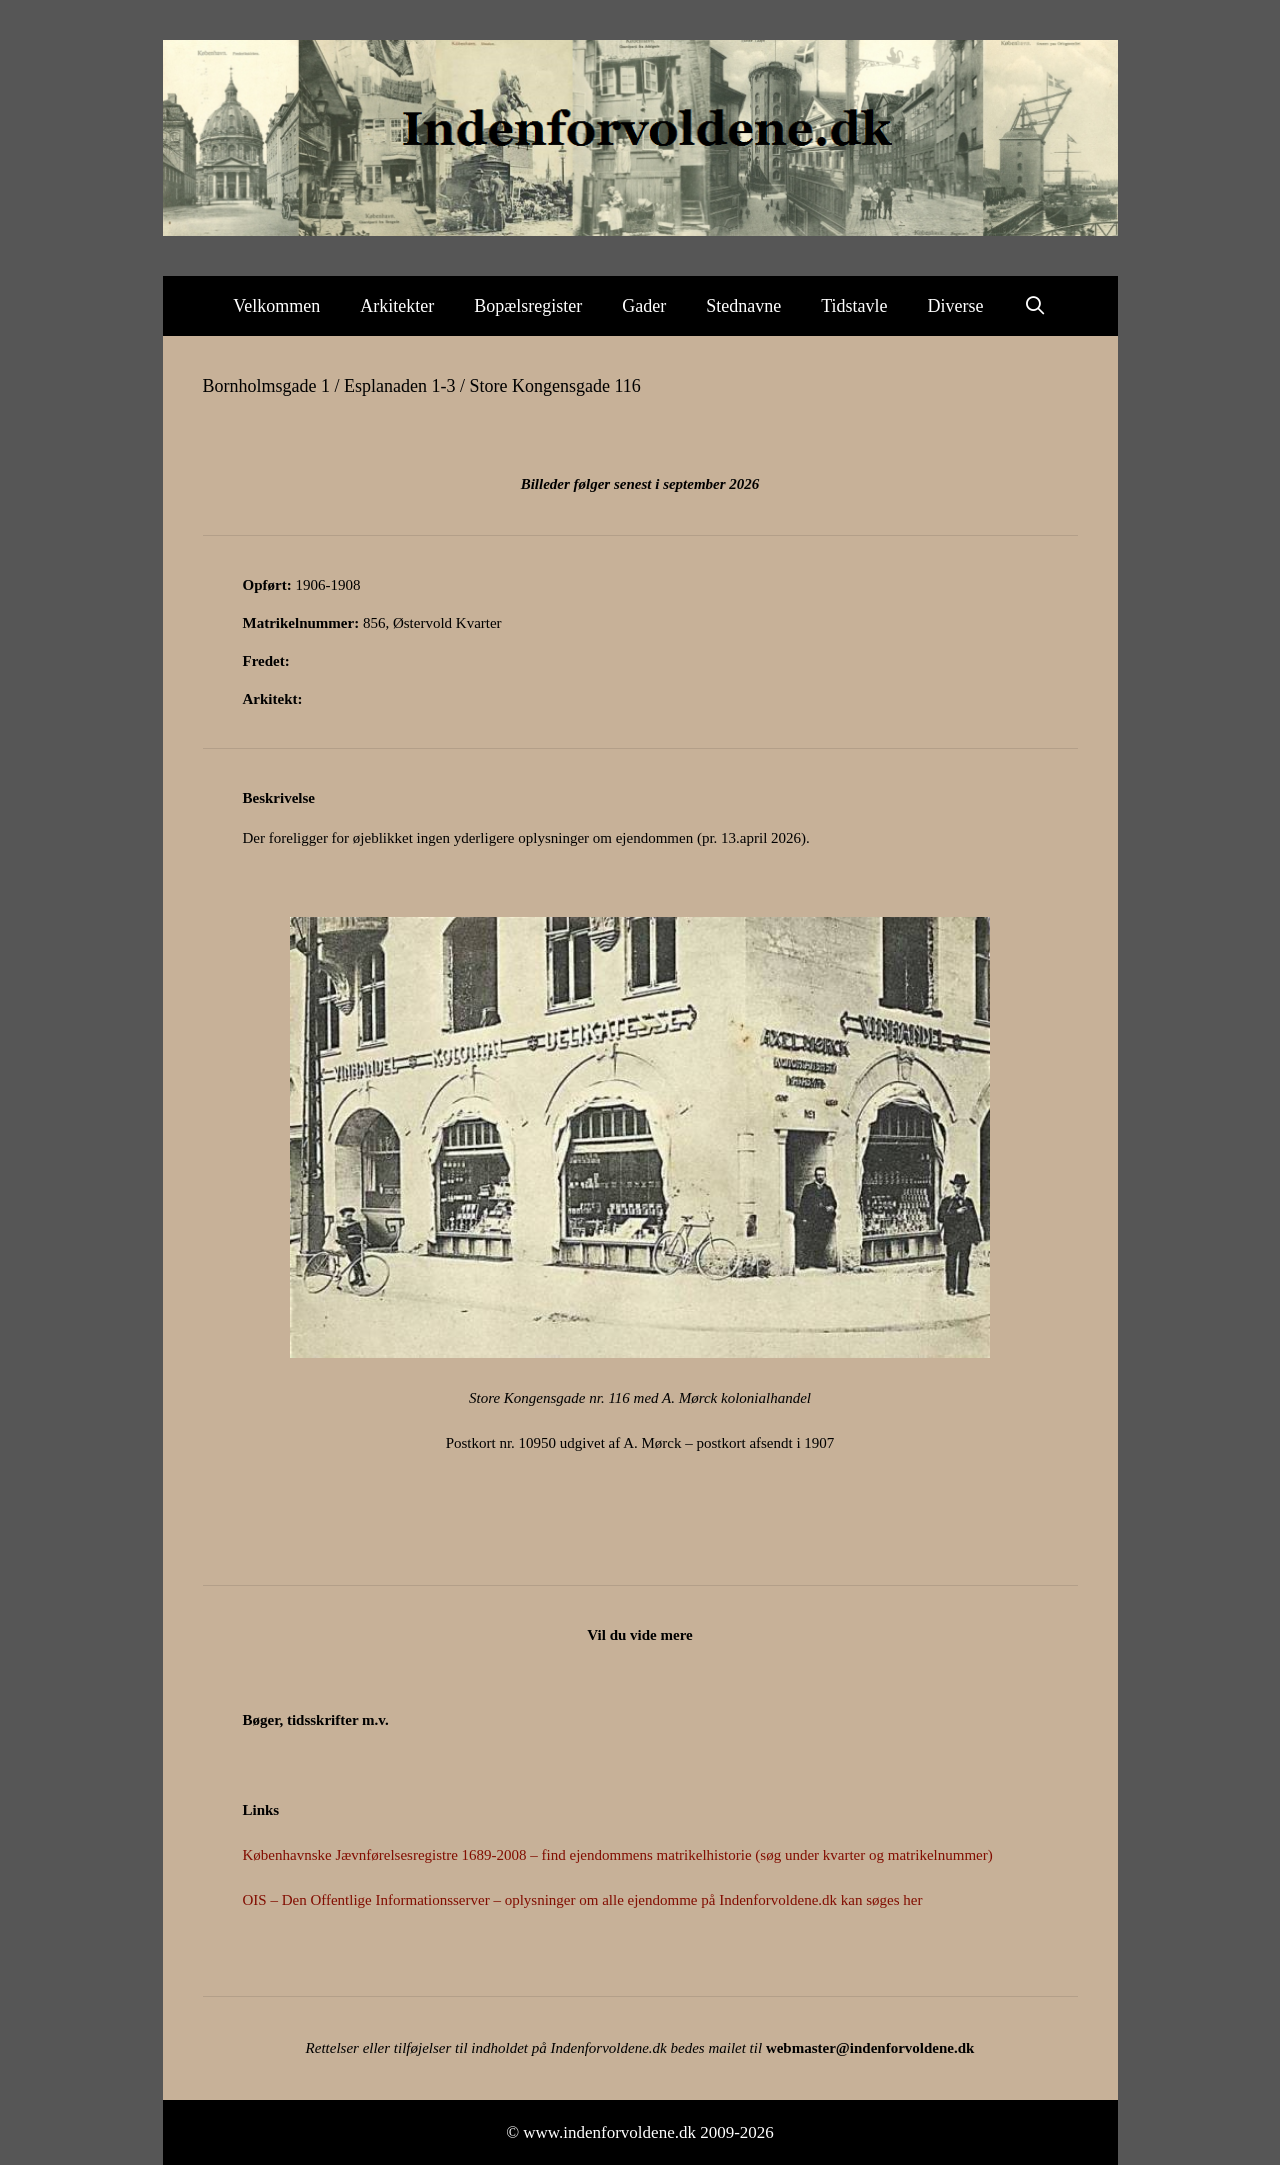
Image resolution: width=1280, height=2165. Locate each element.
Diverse (956, 306)
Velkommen (276, 306)
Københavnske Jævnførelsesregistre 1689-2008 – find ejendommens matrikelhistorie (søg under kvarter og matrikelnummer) (618, 1855)
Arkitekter (397, 306)
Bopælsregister (528, 306)
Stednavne (743, 306)
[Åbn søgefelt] (1035, 306)
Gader (644, 306)
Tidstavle (854, 306)
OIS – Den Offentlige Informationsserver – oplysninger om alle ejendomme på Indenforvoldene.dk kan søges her (583, 1900)
